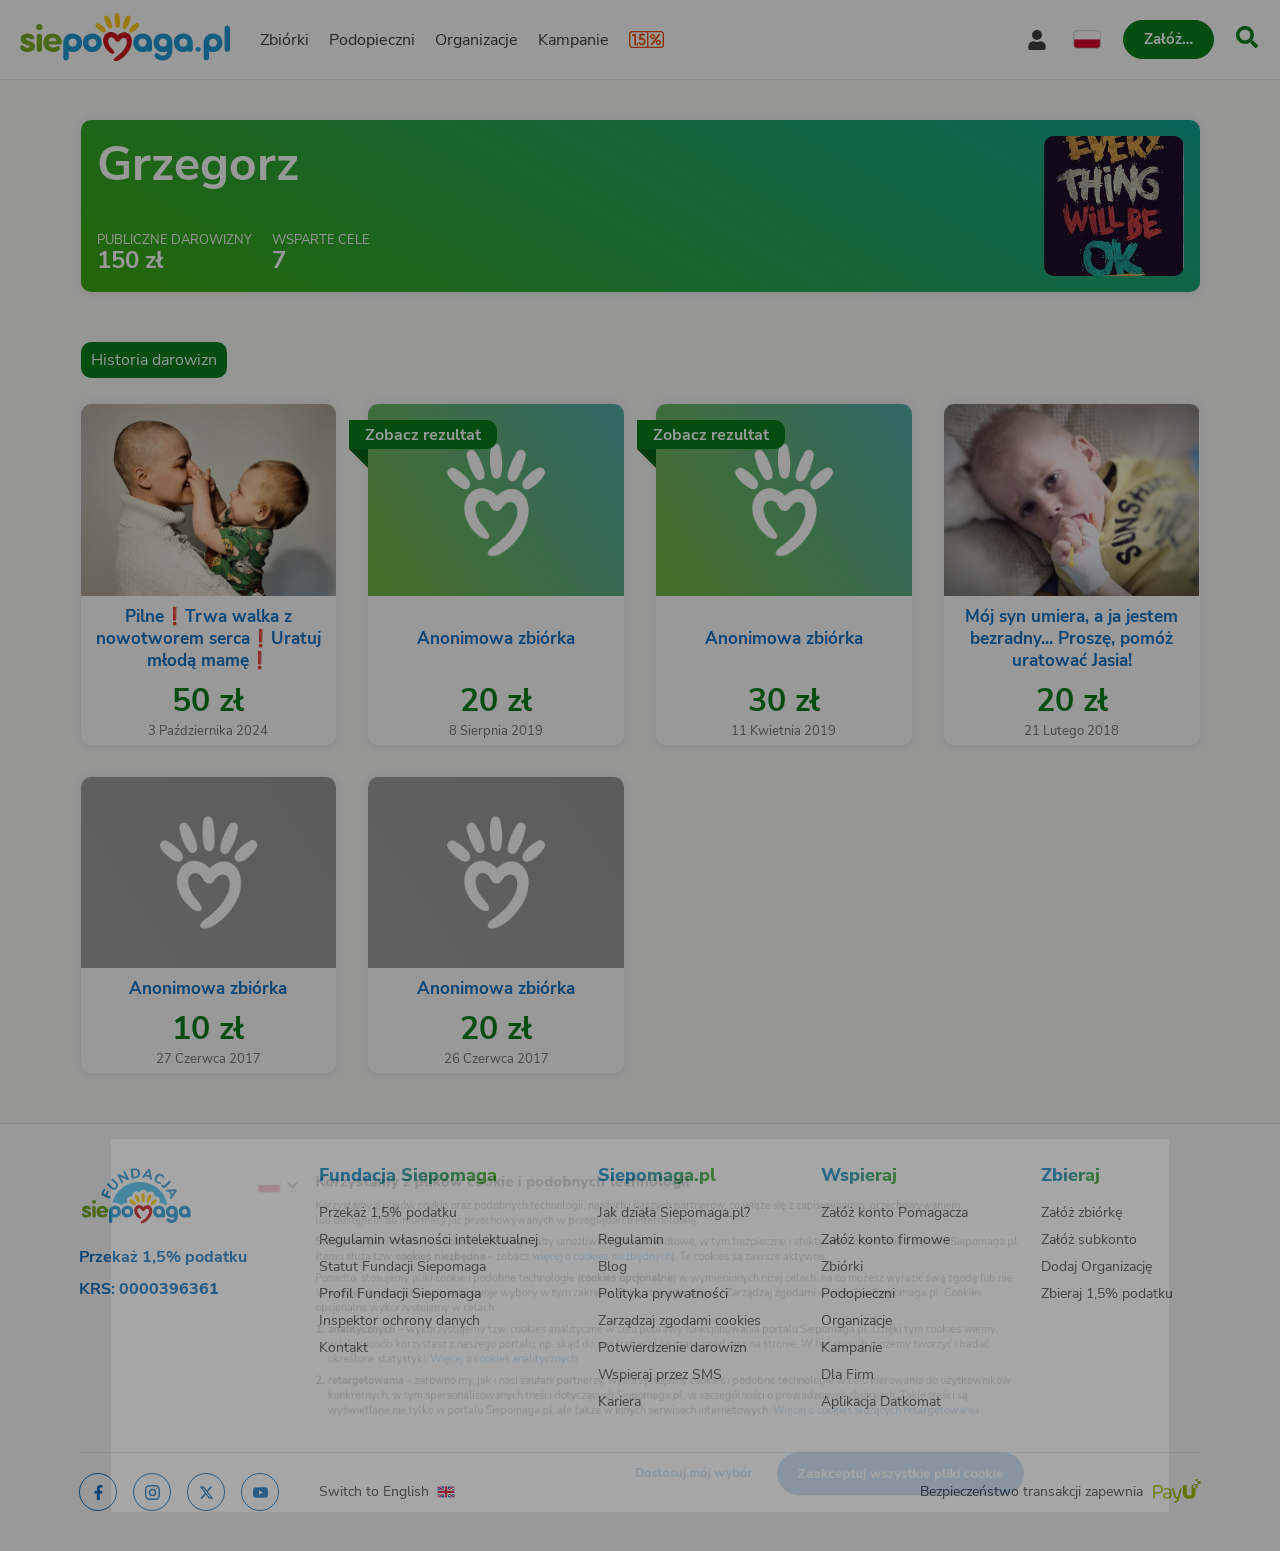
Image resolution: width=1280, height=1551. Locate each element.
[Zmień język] (201, 1156)
